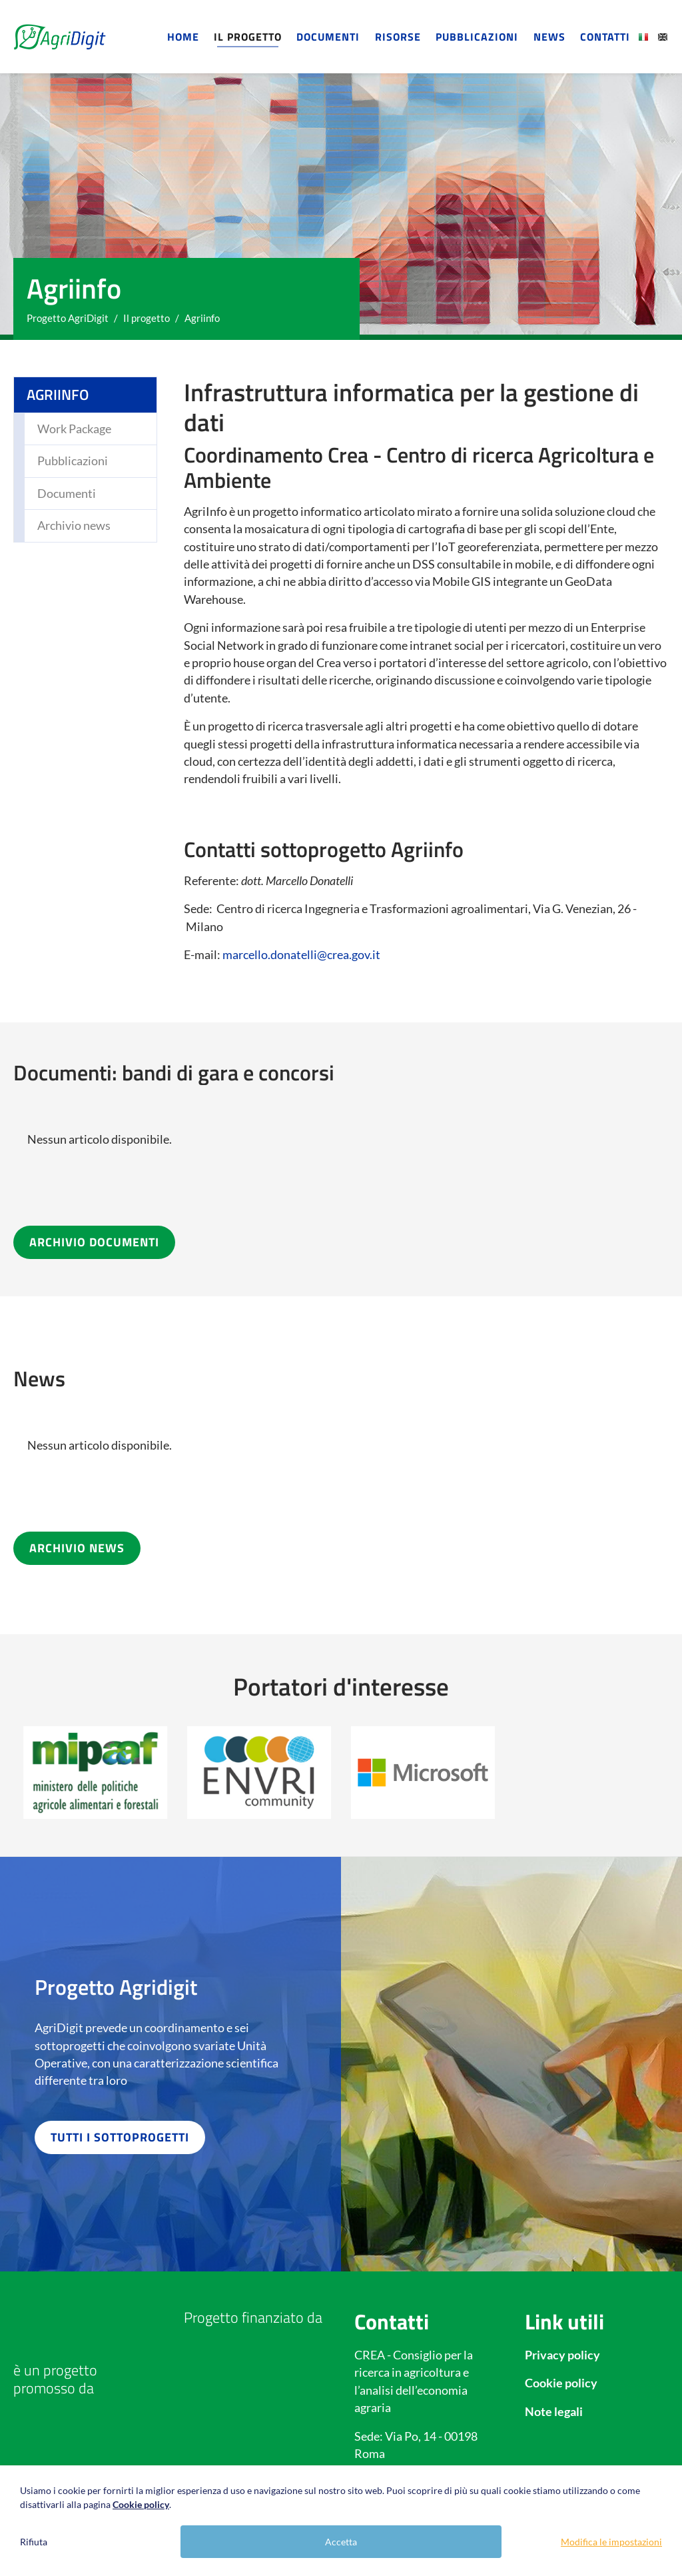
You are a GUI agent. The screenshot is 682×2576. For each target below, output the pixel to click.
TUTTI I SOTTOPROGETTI (120, 2137)
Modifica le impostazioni (611, 2541)
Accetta (341, 2541)
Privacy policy (562, 2355)
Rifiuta (33, 2541)
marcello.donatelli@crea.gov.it (301, 955)
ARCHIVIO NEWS (77, 1548)
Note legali (554, 2412)
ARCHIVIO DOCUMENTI (94, 1242)
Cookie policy (561, 2383)
